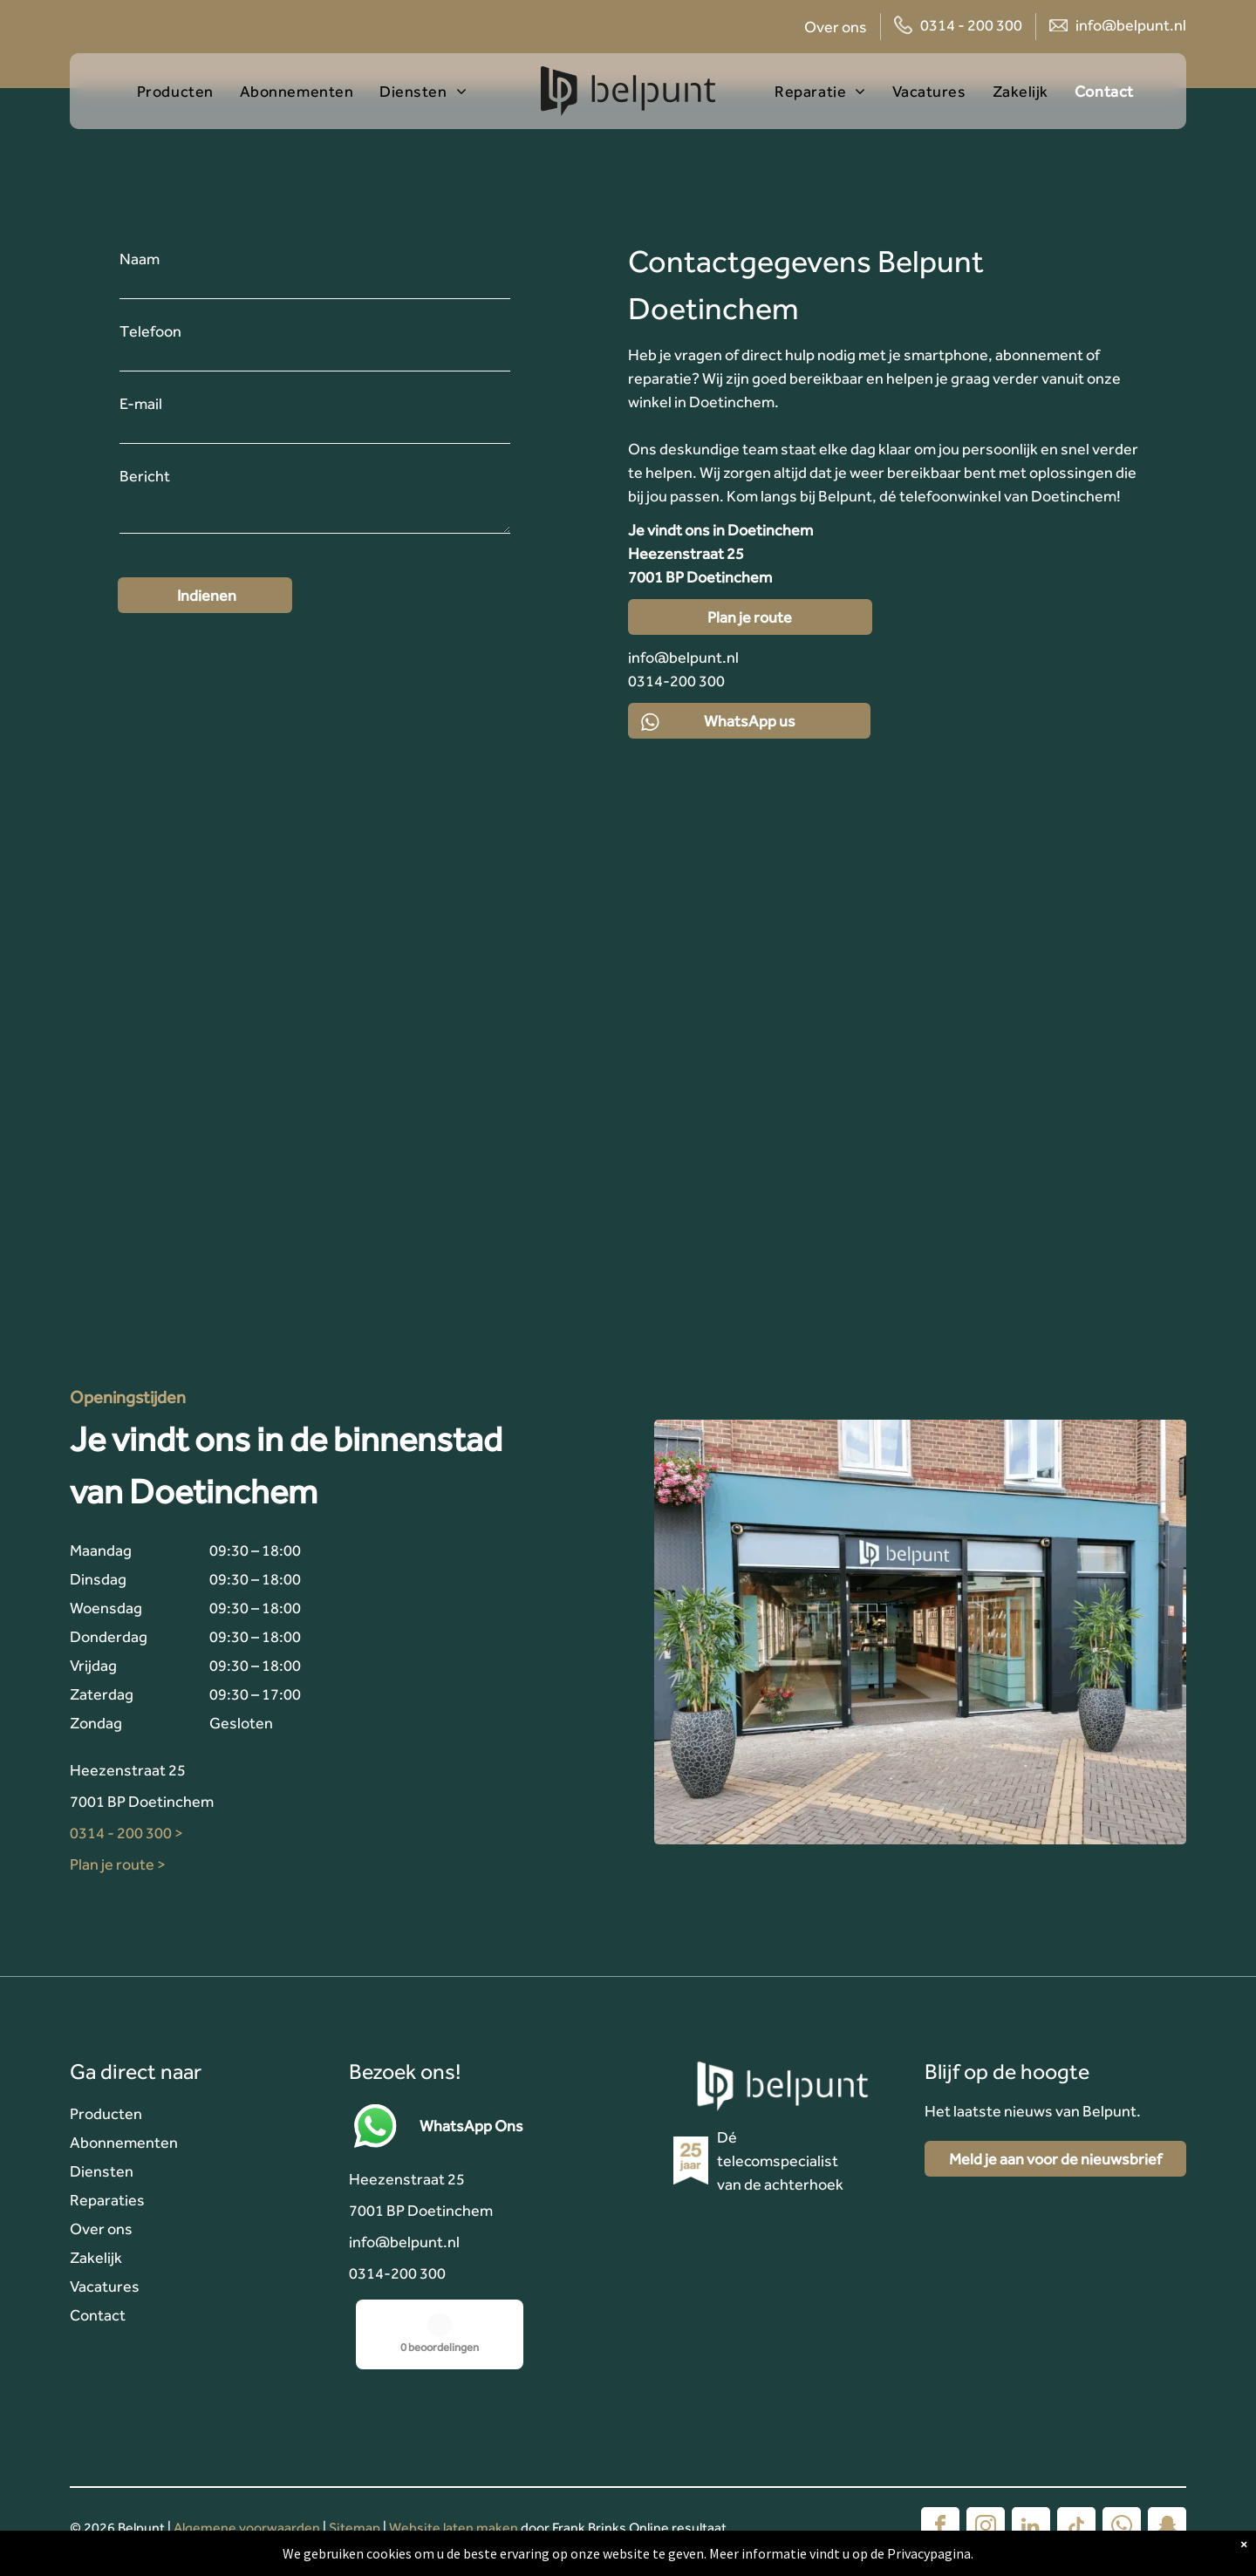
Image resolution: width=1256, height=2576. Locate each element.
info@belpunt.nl (1130, 25)
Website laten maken (453, 2527)
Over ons (835, 26)
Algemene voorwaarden (247, 2527)
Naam (139, 258)
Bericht (144, 476)
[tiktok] (1076, 2528)
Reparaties (107, 2200)
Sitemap (354, 2527)
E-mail (140, 403)
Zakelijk (96, 2257)
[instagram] (985, 2528)
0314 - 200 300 (971, 25)
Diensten (101, 2171)
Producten (106, 2113)
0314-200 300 (397, 2273)
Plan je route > (118, 1864)
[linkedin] (1031, 2528)
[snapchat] (1167, 2528)
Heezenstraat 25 (128, 1770)
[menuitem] (188, 91)
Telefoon (150, 331)
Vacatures (105, 2286)
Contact (98, 2315)
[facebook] (940, 2528)
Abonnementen (124, 2142)
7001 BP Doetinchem (142, 1801)
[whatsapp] (1121, 2528)
